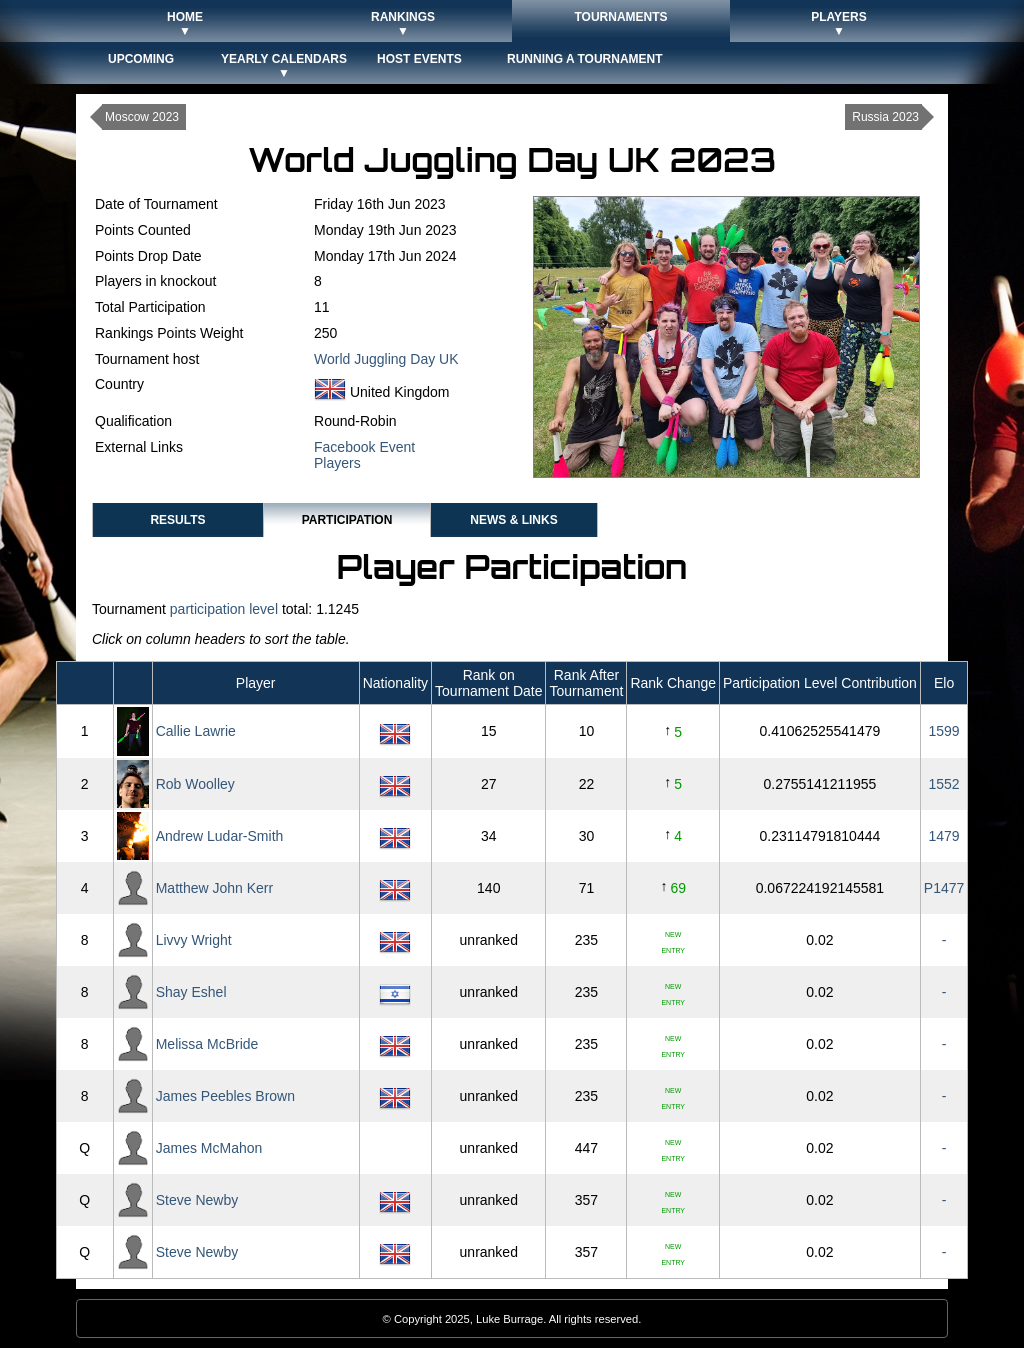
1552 (943, 784)
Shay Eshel (191, 992)
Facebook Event (364, 447)
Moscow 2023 (142, 117)
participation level (224, 609)
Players (337, 463)
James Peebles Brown (225, 1096)
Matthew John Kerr (215, 888)
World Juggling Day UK (386, 359)
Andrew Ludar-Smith (220, 836)
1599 (943, 731)
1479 (943, 836)
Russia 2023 (885, 117)
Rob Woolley (195, 784)
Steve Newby (197, 1200)
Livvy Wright (194, 940)
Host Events (419, 59)
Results (177, 520)
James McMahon (209, 1148)
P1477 (944, 888)
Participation (347, 520)
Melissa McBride (207, 1044)
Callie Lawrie (196, 731)
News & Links (513, 520)
